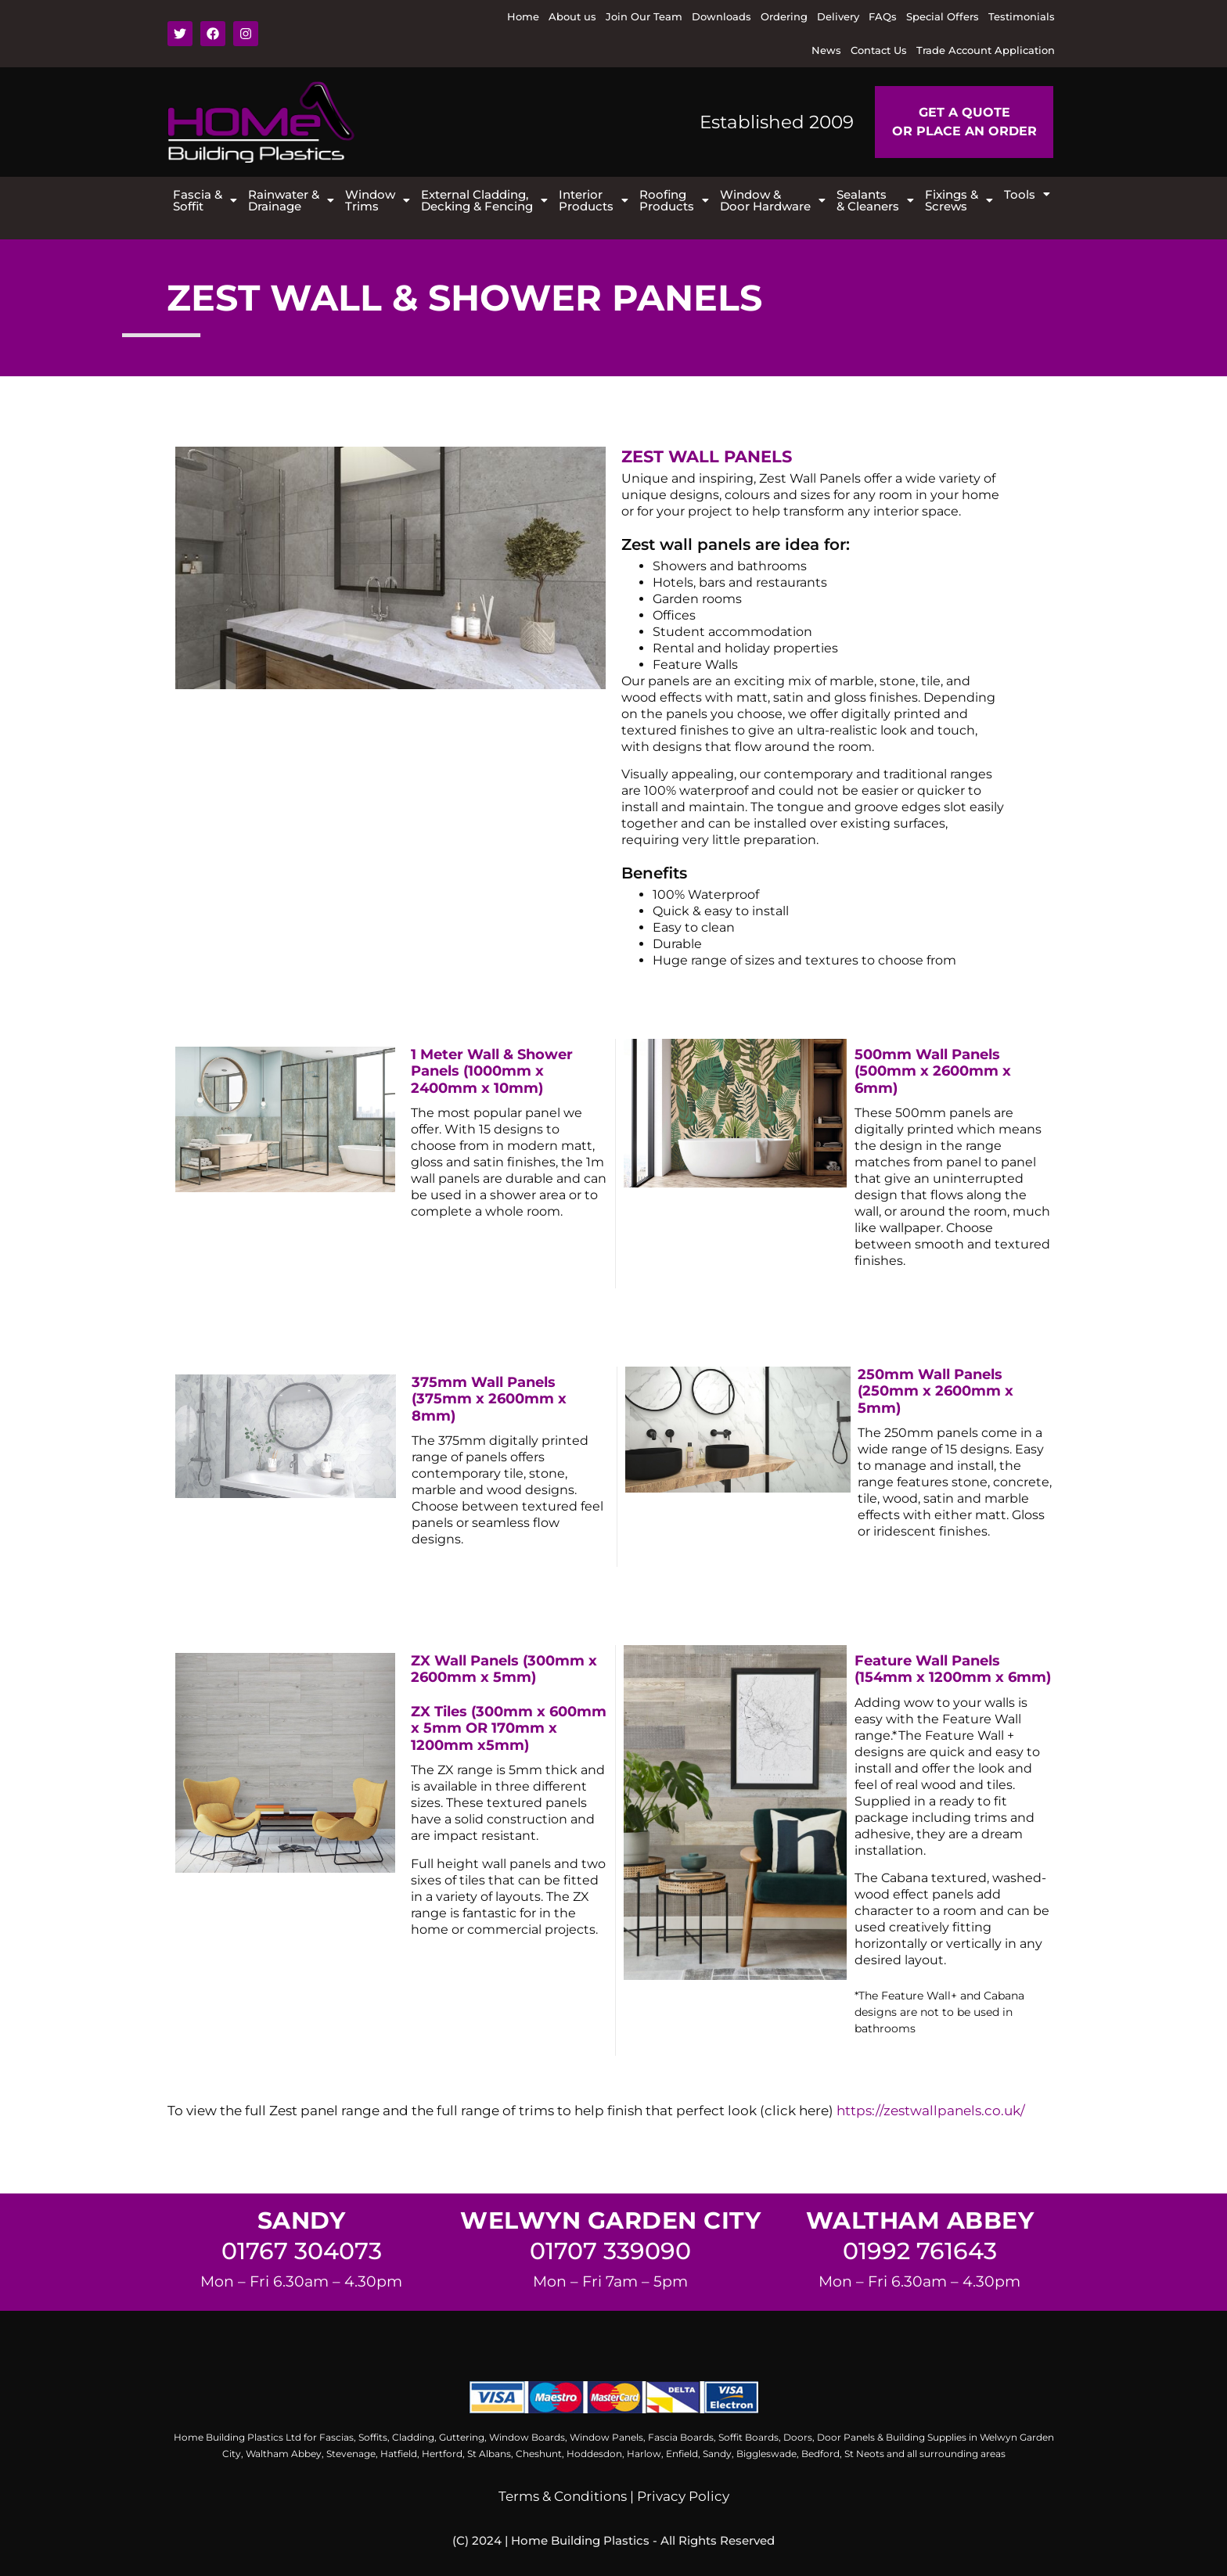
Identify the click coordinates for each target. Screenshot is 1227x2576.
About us (572, 16)
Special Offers (942, 16)
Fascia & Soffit (205, 200)
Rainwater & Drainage (291, 200)
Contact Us (879, 50)
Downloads (721, 16)
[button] (205, 200)
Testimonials (1021, 16)
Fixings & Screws (959, 200)
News (826, 50)
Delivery (838, 16)
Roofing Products (674, 200)
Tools (1027, 194)
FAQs (883, 16)
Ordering (784, 16)
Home (523, 16)
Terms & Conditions (562, 2496)
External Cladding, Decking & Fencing (484, 200)
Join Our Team (644, 16)
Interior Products (593, 200)
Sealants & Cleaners (875, 200)
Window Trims (377, 200)
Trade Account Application (985, 50)
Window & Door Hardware (773, 200)
